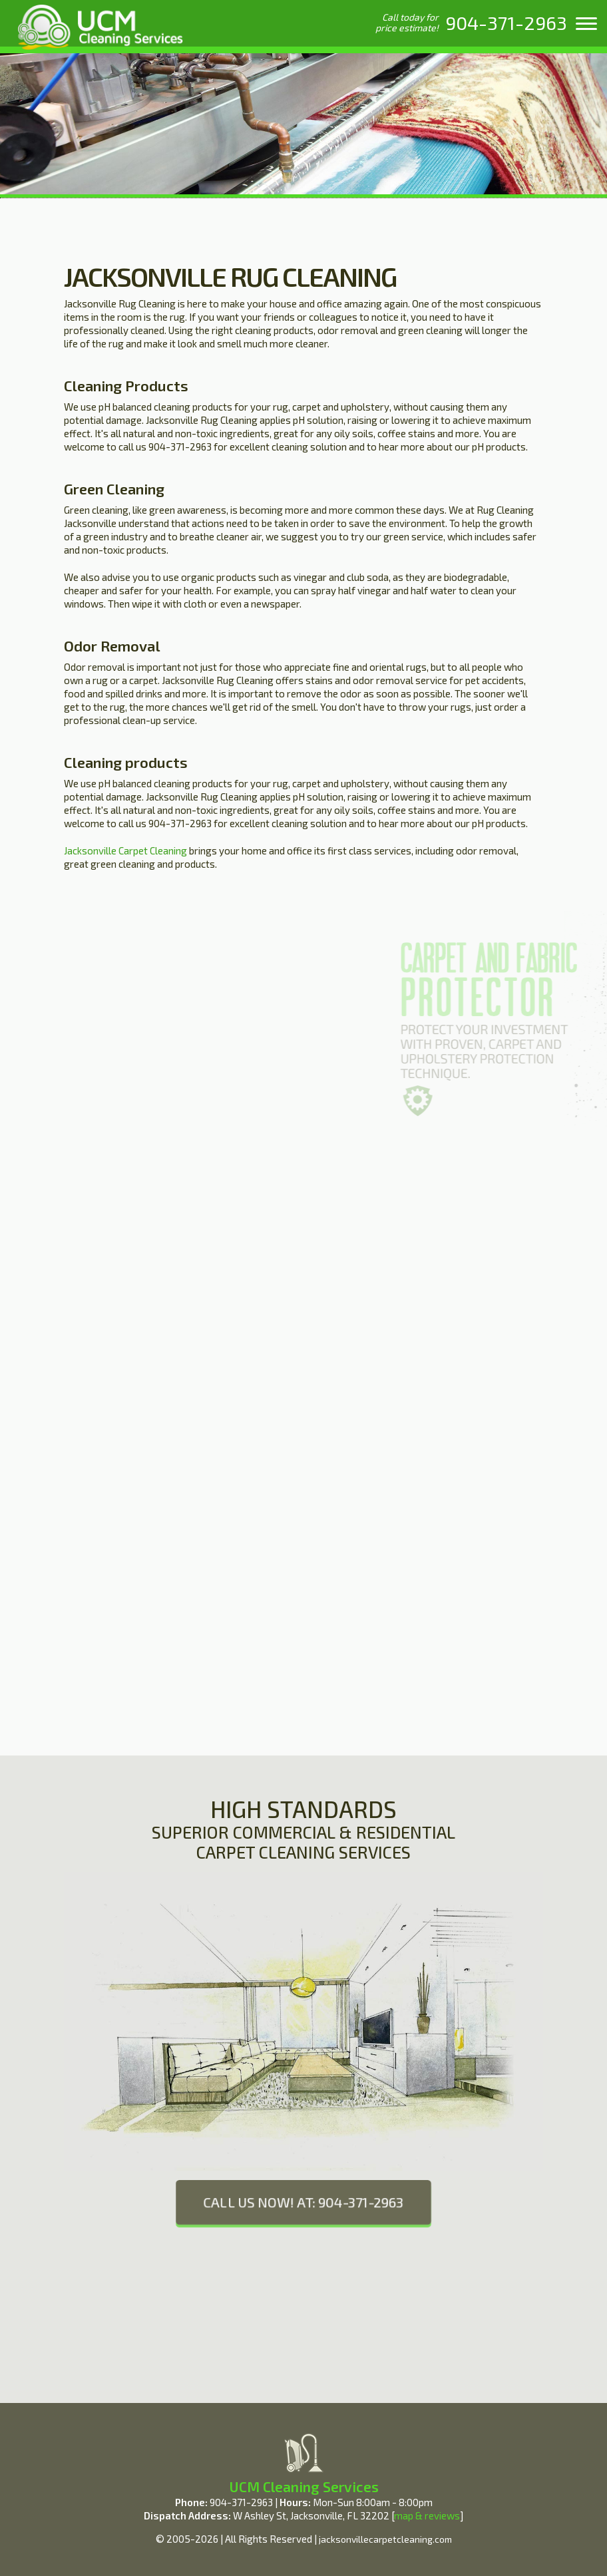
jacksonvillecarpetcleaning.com (385, 2539)
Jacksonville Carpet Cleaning (125, 850)
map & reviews (427, 2515)
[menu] (586, 23)
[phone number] (506, 22)
